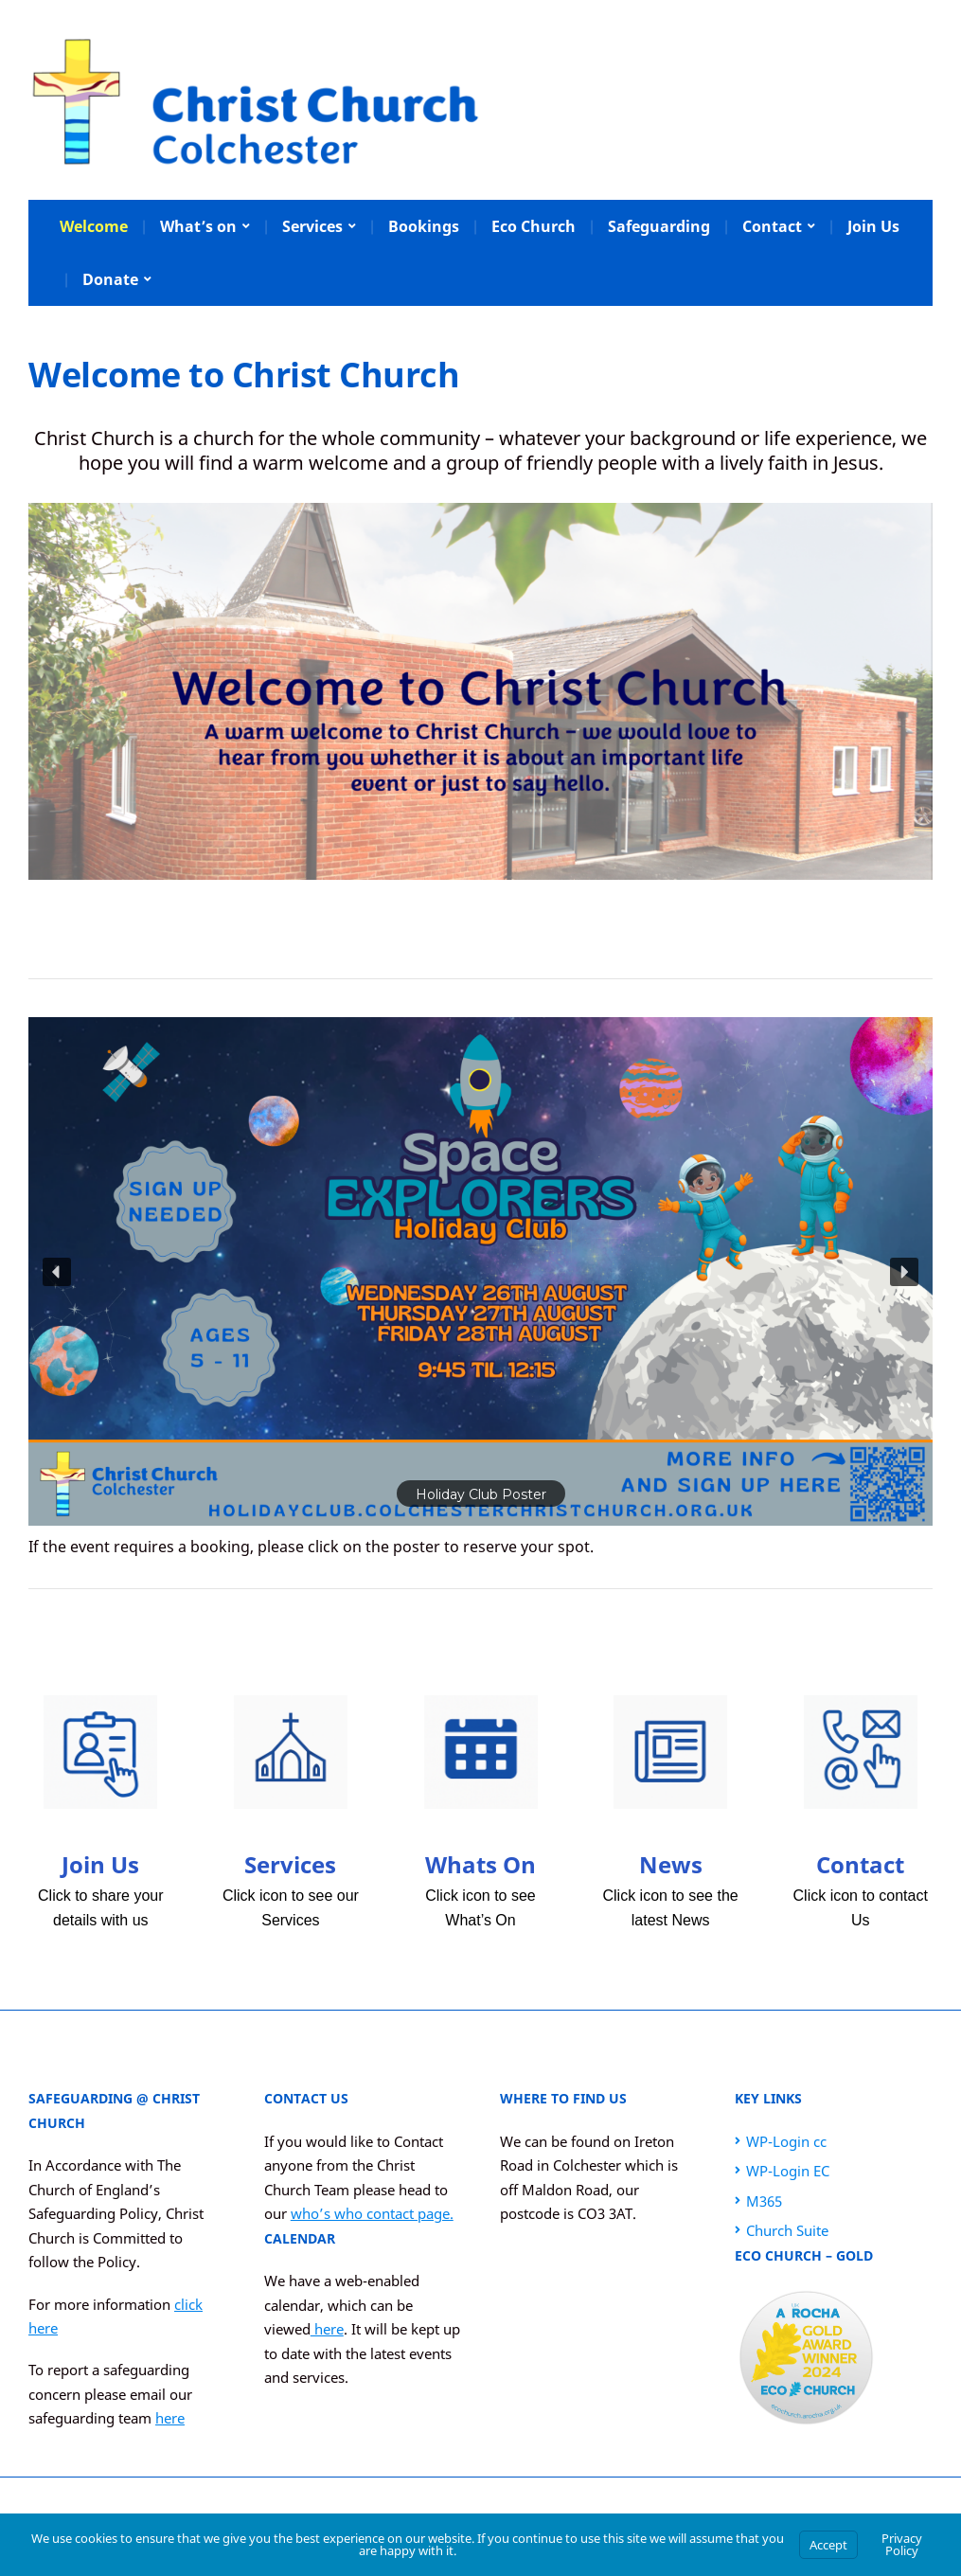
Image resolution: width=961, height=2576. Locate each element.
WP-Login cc (786, 2141)
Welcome (94, 226)
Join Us (873, 226)
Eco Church (533, 226)
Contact (772, 226)
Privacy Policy (901, 2544)
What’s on (198, 226)
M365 (764, 2200)
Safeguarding (659, 226)
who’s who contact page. (372, 2213)
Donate (110, 279)
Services (312, 226)
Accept (828, 2544)
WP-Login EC (787, 2170)
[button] (480, 1271)
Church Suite (787, 2230)
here (170, 2417)
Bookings (423, 226)
